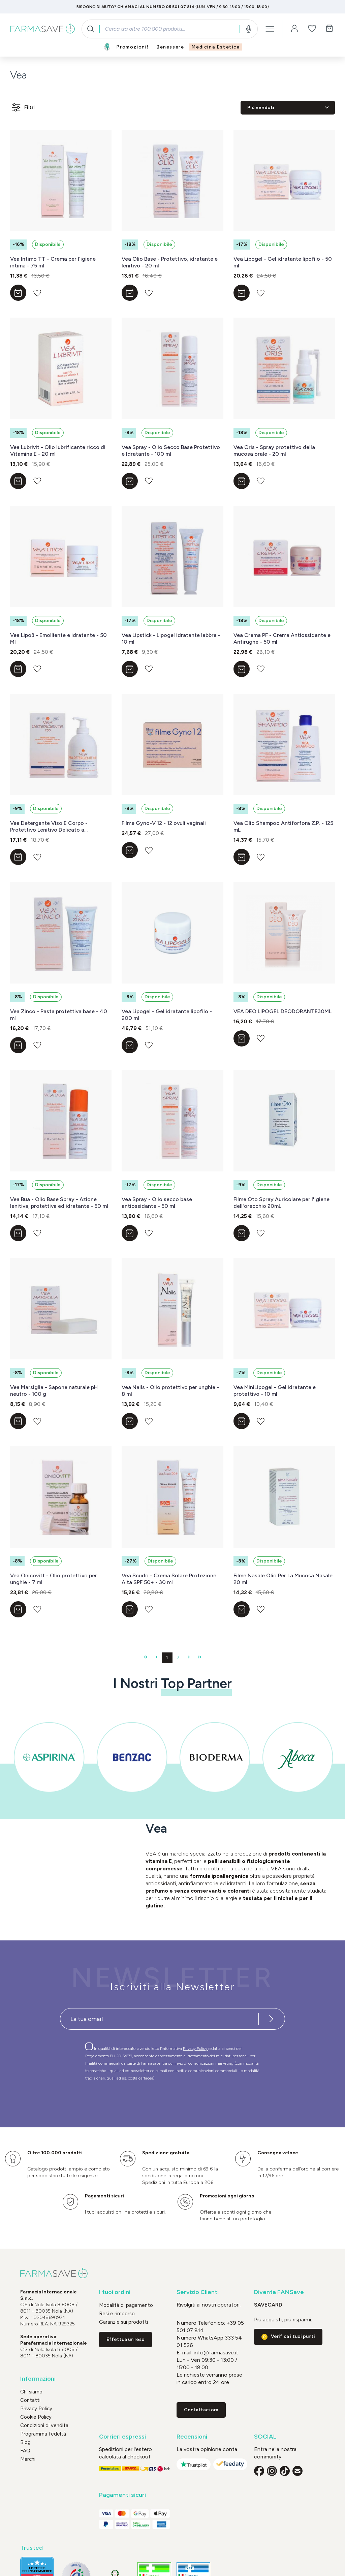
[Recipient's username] (159, 2018)
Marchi (27, 2459)
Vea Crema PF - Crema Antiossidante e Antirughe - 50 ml (282, 638)
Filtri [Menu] (23, 107)
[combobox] (170, 29)
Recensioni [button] (192, 2436)
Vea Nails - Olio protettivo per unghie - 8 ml (170, 1390)
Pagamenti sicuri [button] (122, 2495)
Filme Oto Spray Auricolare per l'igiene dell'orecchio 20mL (281, 1202)
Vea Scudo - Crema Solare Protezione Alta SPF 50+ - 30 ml (169, 1578)
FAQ (25, 2451)
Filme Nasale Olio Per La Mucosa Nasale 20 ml (283, 1578)
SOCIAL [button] (265, 2436)
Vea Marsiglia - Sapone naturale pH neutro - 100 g (54, 1390)
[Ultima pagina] (199, 1658)
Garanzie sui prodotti (123, 2322)
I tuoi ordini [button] (114, 2292)
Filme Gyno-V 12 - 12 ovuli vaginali (164, 823)
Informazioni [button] (38, 2378)
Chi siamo (31, 2392)
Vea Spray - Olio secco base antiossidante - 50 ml (157, 1202)
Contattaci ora (201, 2410)
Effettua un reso (125, 2339)
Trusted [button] (31, 2547)
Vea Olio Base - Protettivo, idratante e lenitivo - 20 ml (170, 262)
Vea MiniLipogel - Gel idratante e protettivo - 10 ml (274, 1390)
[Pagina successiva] (188, 1658)
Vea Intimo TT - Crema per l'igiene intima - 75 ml (53, 262)
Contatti (30, 2400)
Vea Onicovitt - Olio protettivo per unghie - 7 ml (53, 1578)
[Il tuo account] (294, 29)
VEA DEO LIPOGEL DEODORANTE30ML (282, 1011)
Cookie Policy (36, 2417)
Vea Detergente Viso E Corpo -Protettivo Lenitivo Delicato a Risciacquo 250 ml (49, 826)
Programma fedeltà (43, 2434)
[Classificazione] (288, 108)
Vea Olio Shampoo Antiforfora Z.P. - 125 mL (283, 826)
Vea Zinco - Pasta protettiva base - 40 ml (58, 1014)
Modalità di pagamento (126, 2305)
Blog (25, 2442)
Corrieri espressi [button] (122, 2436)
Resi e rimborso (117, 2314)
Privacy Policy (195, 2048)
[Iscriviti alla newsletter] (271, 2018)
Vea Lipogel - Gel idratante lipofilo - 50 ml (282, 262)
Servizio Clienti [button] (198, 2292)
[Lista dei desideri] (312, 29)
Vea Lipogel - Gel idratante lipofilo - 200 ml (167, 1014)
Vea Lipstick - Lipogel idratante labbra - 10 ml (171, 638)
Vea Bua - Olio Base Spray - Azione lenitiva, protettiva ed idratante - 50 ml (59, 1202)
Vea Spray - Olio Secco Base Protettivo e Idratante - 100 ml (171, 450)
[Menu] (269, 29)
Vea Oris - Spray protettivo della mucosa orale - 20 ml (274, 450)
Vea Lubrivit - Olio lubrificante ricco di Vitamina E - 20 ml (57, 450)
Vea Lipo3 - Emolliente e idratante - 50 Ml (58, 638)
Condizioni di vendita (44, 2425)
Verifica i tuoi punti (293, 2336)
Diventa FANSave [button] (279, 2292)
